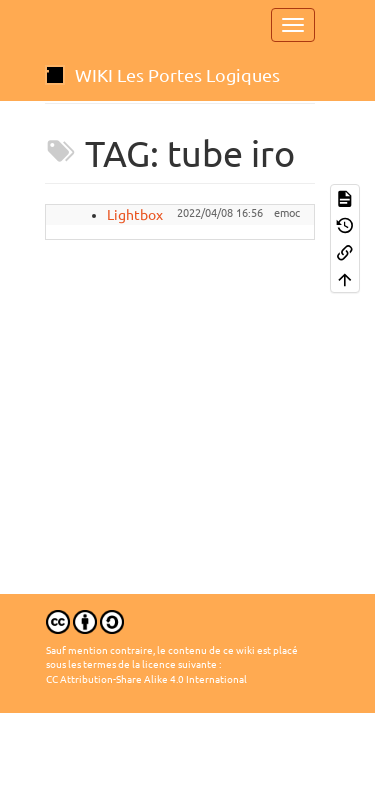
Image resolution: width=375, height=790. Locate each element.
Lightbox (135, 215)
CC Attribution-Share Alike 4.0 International (146, 679)
